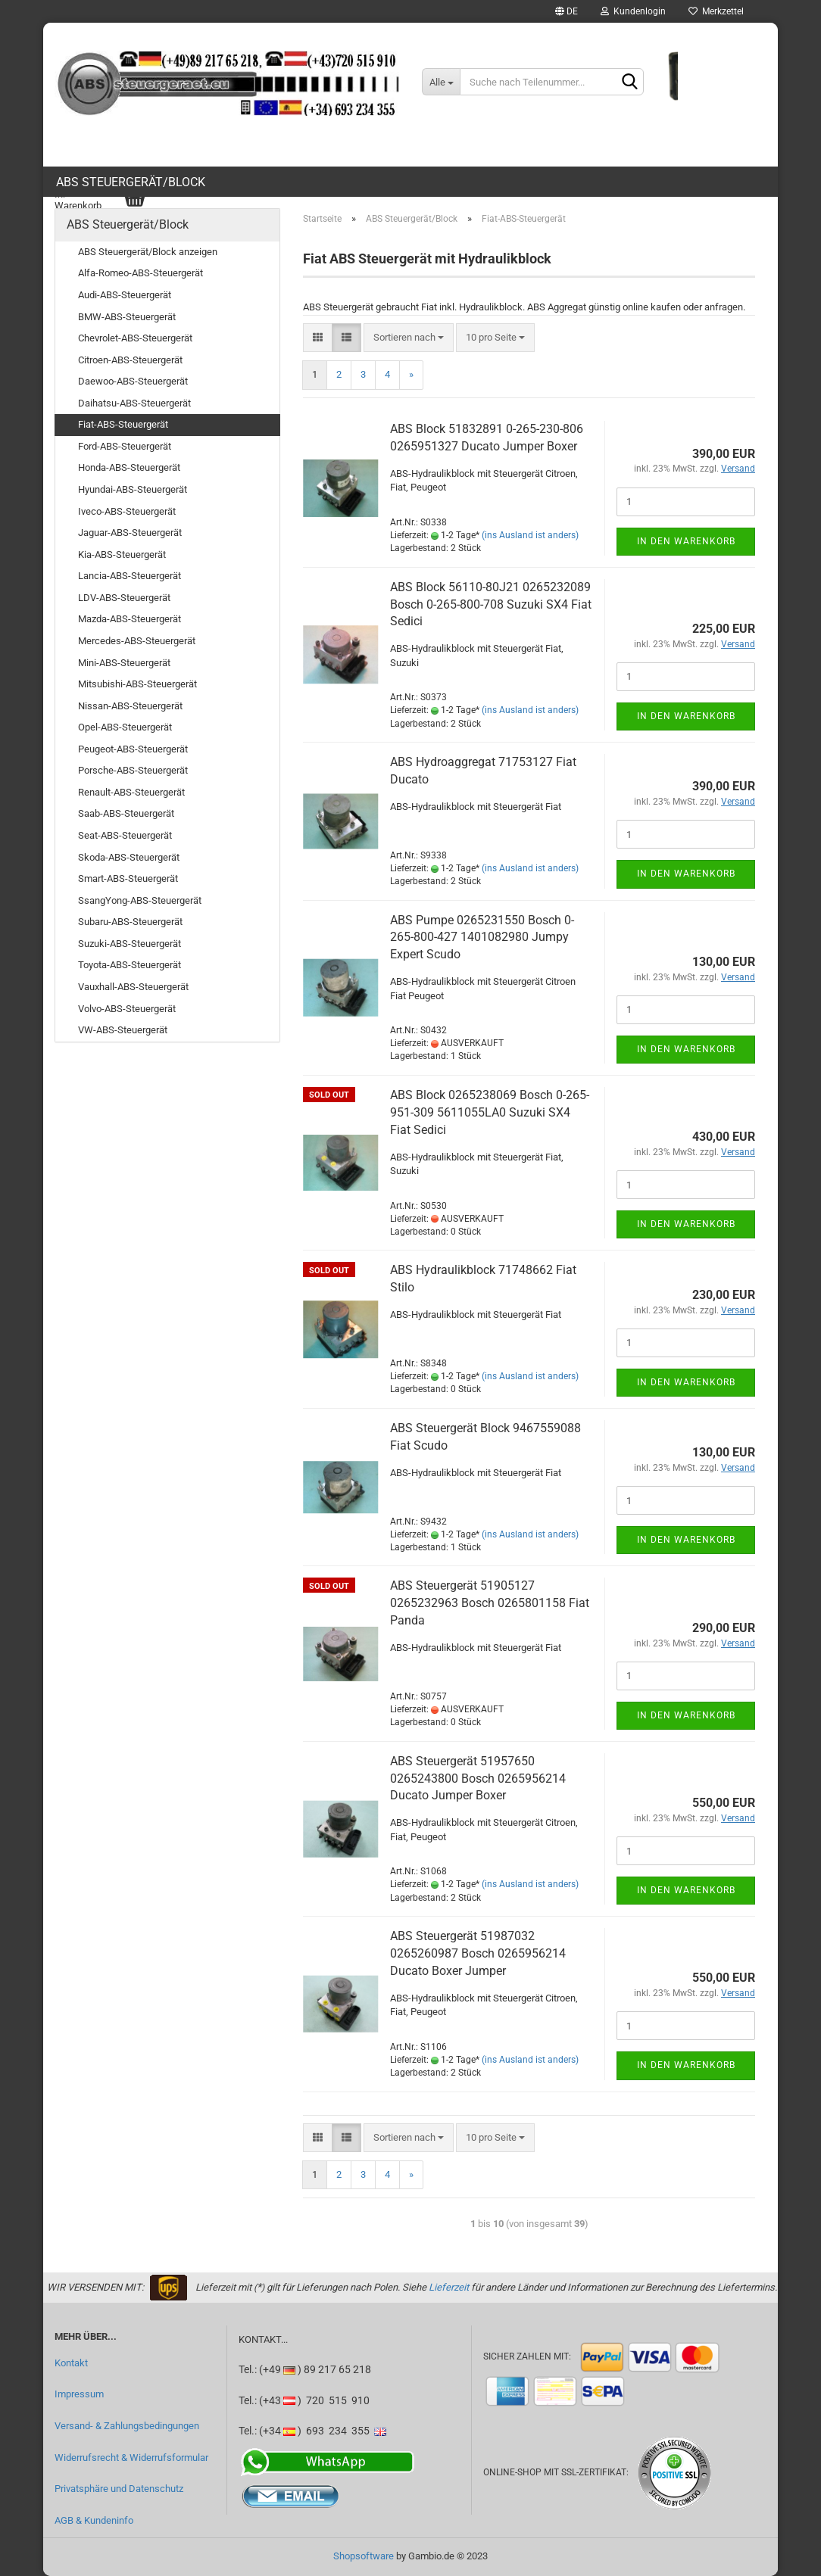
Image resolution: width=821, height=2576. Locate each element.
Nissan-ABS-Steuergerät (130, 706)
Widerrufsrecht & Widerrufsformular (131, 2457)
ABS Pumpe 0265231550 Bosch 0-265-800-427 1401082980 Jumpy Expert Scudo (482, 937)
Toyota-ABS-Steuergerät (129, 964)
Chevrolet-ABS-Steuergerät (135, 338)
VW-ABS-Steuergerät (122, 1030)
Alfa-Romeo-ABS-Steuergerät (140, 273)
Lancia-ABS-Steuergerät (129, 575)
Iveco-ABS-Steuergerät (127, 511)
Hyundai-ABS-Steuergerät (132, 489)
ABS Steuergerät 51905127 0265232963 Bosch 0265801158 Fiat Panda (489, 1603)
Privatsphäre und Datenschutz (119, 2488)
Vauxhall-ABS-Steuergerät (133, 986)
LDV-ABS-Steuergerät (124, 597)
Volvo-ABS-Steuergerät (127, 1008)
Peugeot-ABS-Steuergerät (133, 749)
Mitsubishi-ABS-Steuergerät (137, 684)
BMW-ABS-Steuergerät (127, 316)
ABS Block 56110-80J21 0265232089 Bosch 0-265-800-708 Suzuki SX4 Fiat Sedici (491, 604)
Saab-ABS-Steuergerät (126, 813)
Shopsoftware (363, 2556)
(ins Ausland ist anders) (530, 535)
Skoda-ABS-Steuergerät (128, 857)
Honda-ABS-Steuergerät (129, 467)
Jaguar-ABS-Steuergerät (130, 532)
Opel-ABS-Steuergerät (125, 727)
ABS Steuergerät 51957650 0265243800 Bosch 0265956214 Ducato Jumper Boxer (478, 1778)
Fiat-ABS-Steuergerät (123, 424)
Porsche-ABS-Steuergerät (133, 770)
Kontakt (71, 2363)
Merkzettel (716, 11)
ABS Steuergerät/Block (130, 182)
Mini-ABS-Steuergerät (124, 662)
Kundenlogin (633, 11)
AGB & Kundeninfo (94, 2520)
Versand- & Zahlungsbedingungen (127, 2425)
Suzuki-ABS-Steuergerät (129, 943)
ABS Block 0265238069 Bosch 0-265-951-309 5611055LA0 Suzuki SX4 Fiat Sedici (489, 1112)
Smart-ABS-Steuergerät (128, 878)
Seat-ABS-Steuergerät (125, 835)
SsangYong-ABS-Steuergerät (139, 900)
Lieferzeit (449, 2287)
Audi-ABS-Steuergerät (124, 295)
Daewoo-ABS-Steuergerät (133, 381)
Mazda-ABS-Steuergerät (129, 619)
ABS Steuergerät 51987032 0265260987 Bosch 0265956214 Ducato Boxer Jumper (478, 1953)
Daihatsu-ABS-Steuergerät (134, 403)
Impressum (79, 2394)
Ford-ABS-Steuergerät (124, 446)
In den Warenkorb (686, 541)
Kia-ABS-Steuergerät (122, 554)
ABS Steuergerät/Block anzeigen (147, 251)
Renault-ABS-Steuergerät (131, 792)
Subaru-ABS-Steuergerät (130, 921)
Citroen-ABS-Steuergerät (130, 360)
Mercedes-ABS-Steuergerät (136, 640)
